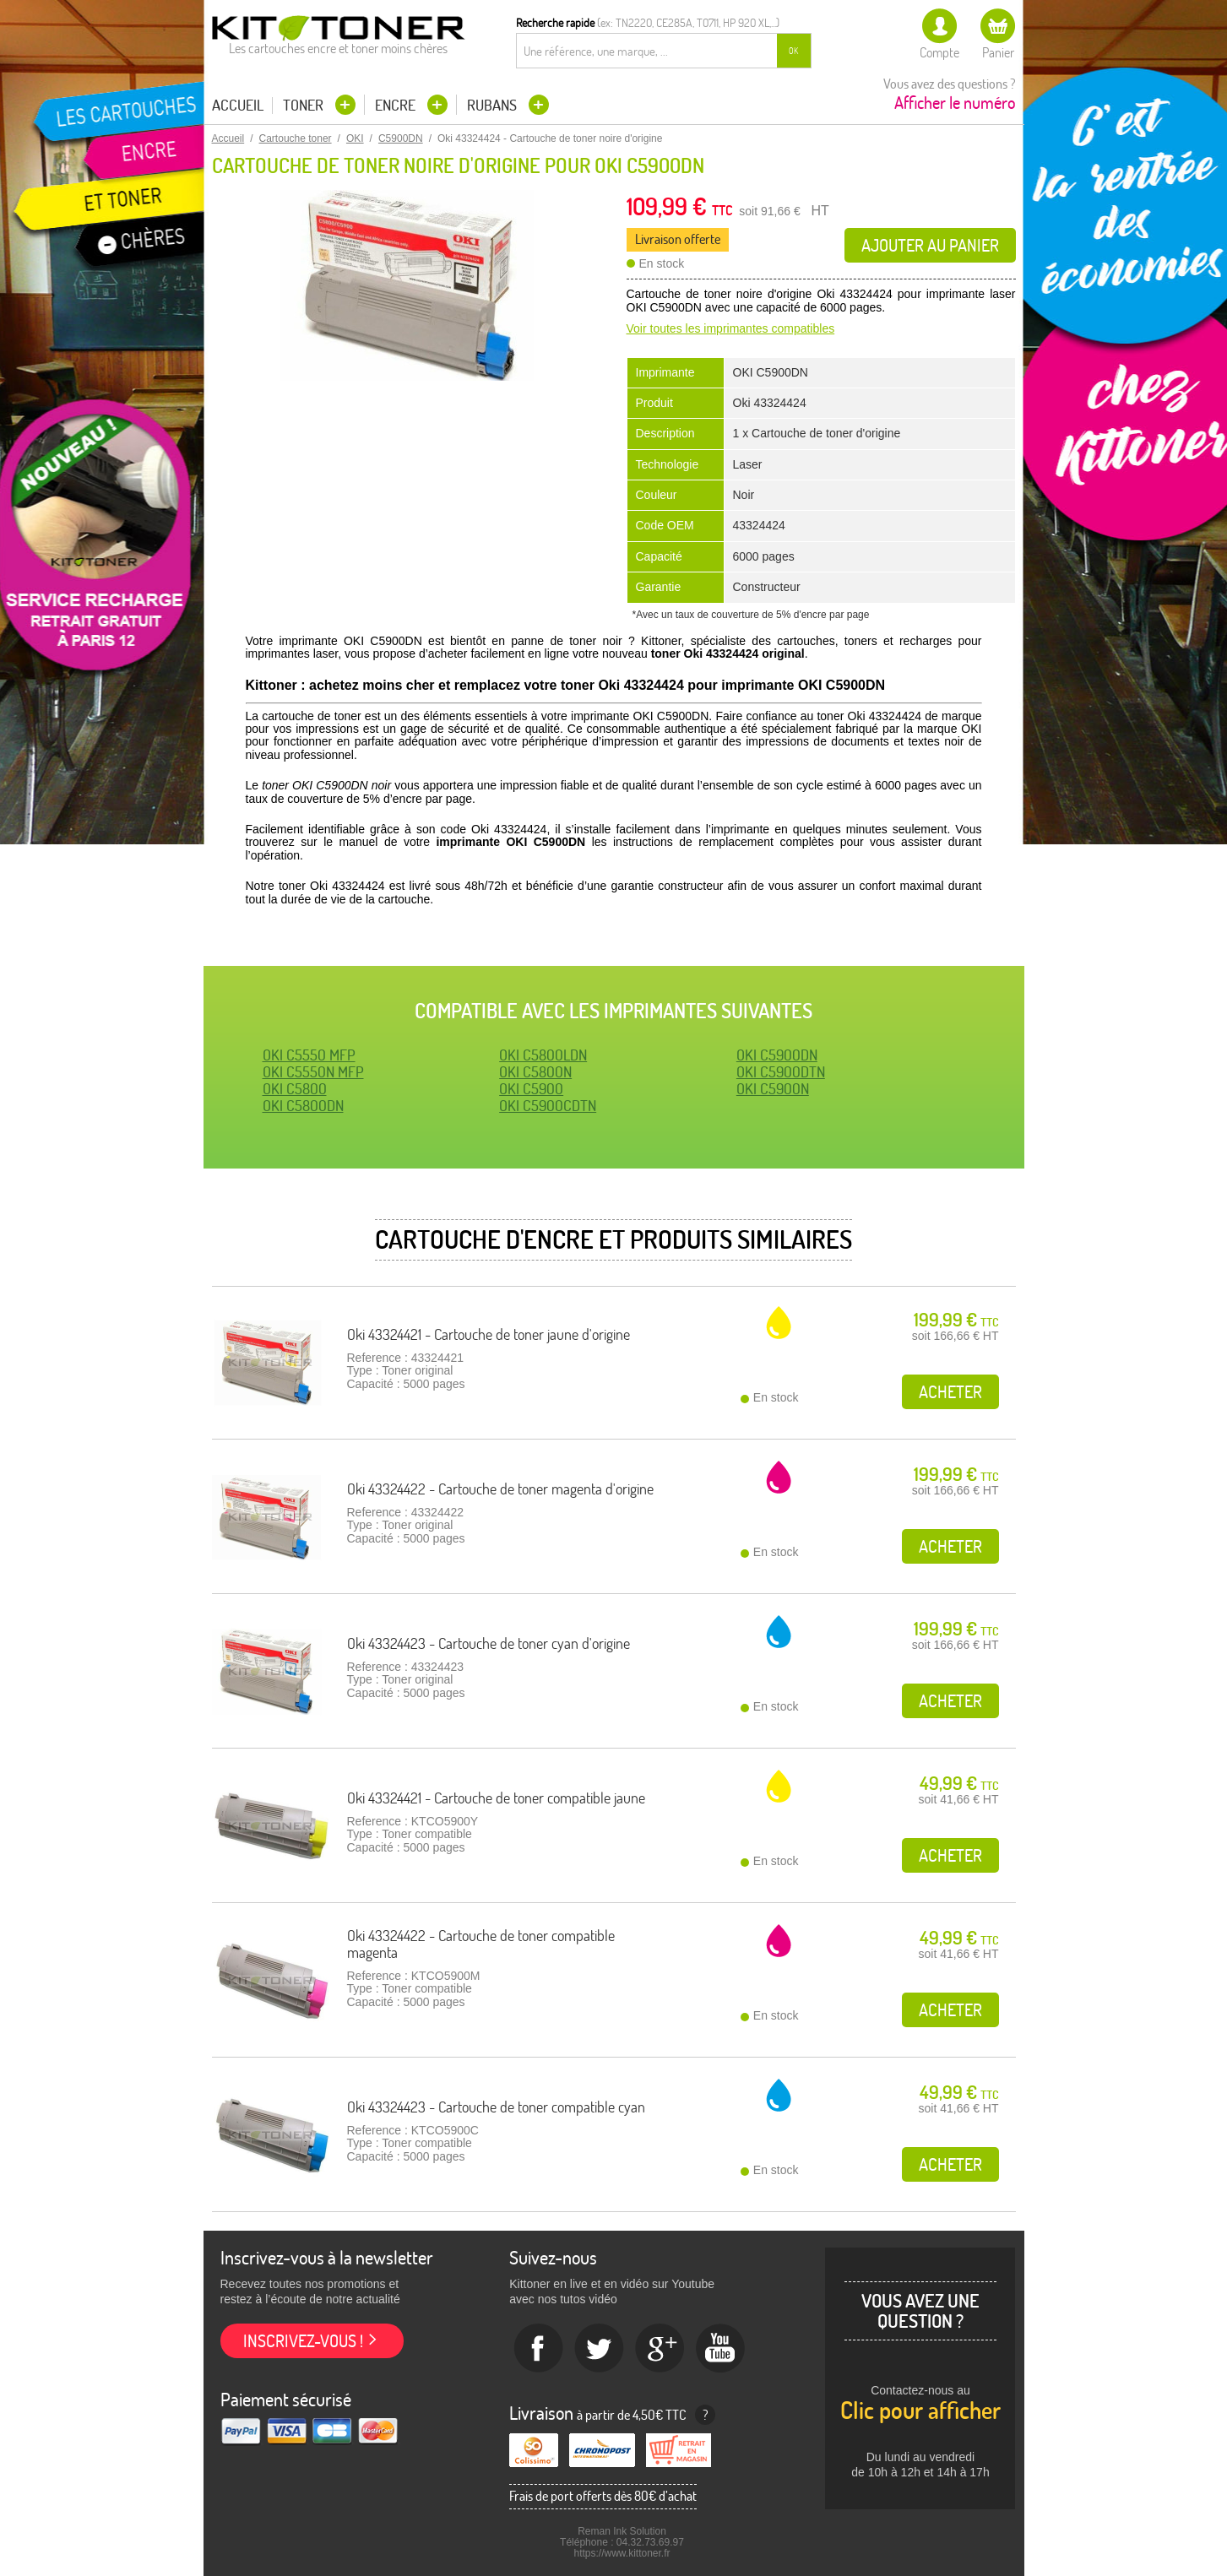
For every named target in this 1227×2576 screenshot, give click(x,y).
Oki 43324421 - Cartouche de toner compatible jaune (496, 1798)
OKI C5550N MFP (313, 1072)
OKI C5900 (531, 1088)
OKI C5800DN (303, 1105)
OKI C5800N (535, 1072)
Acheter (950, 1391)
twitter (599, 2349)
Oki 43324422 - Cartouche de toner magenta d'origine (500, 1489)
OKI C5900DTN (780, 1072)
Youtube (721, 2349)
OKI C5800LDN (543, 1055)
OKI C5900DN (776, 1055)
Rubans (493, 105)
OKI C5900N (772, 1088)
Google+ (660, 2349)
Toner (305, 105)
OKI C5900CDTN (547, 1105)
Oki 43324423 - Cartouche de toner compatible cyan (496, 2107)
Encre (397, 105)
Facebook (538, 2349)
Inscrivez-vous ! (303, 2340)
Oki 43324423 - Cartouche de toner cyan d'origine (488, 1643)
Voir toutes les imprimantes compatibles (731, 328)
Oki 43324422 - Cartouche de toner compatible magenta (481, 1944)
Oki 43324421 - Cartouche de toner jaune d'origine (488, 1334)
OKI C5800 (295, 1088)
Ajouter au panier (930, 245)
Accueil (237, 105)
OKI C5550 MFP (309, 1055)
